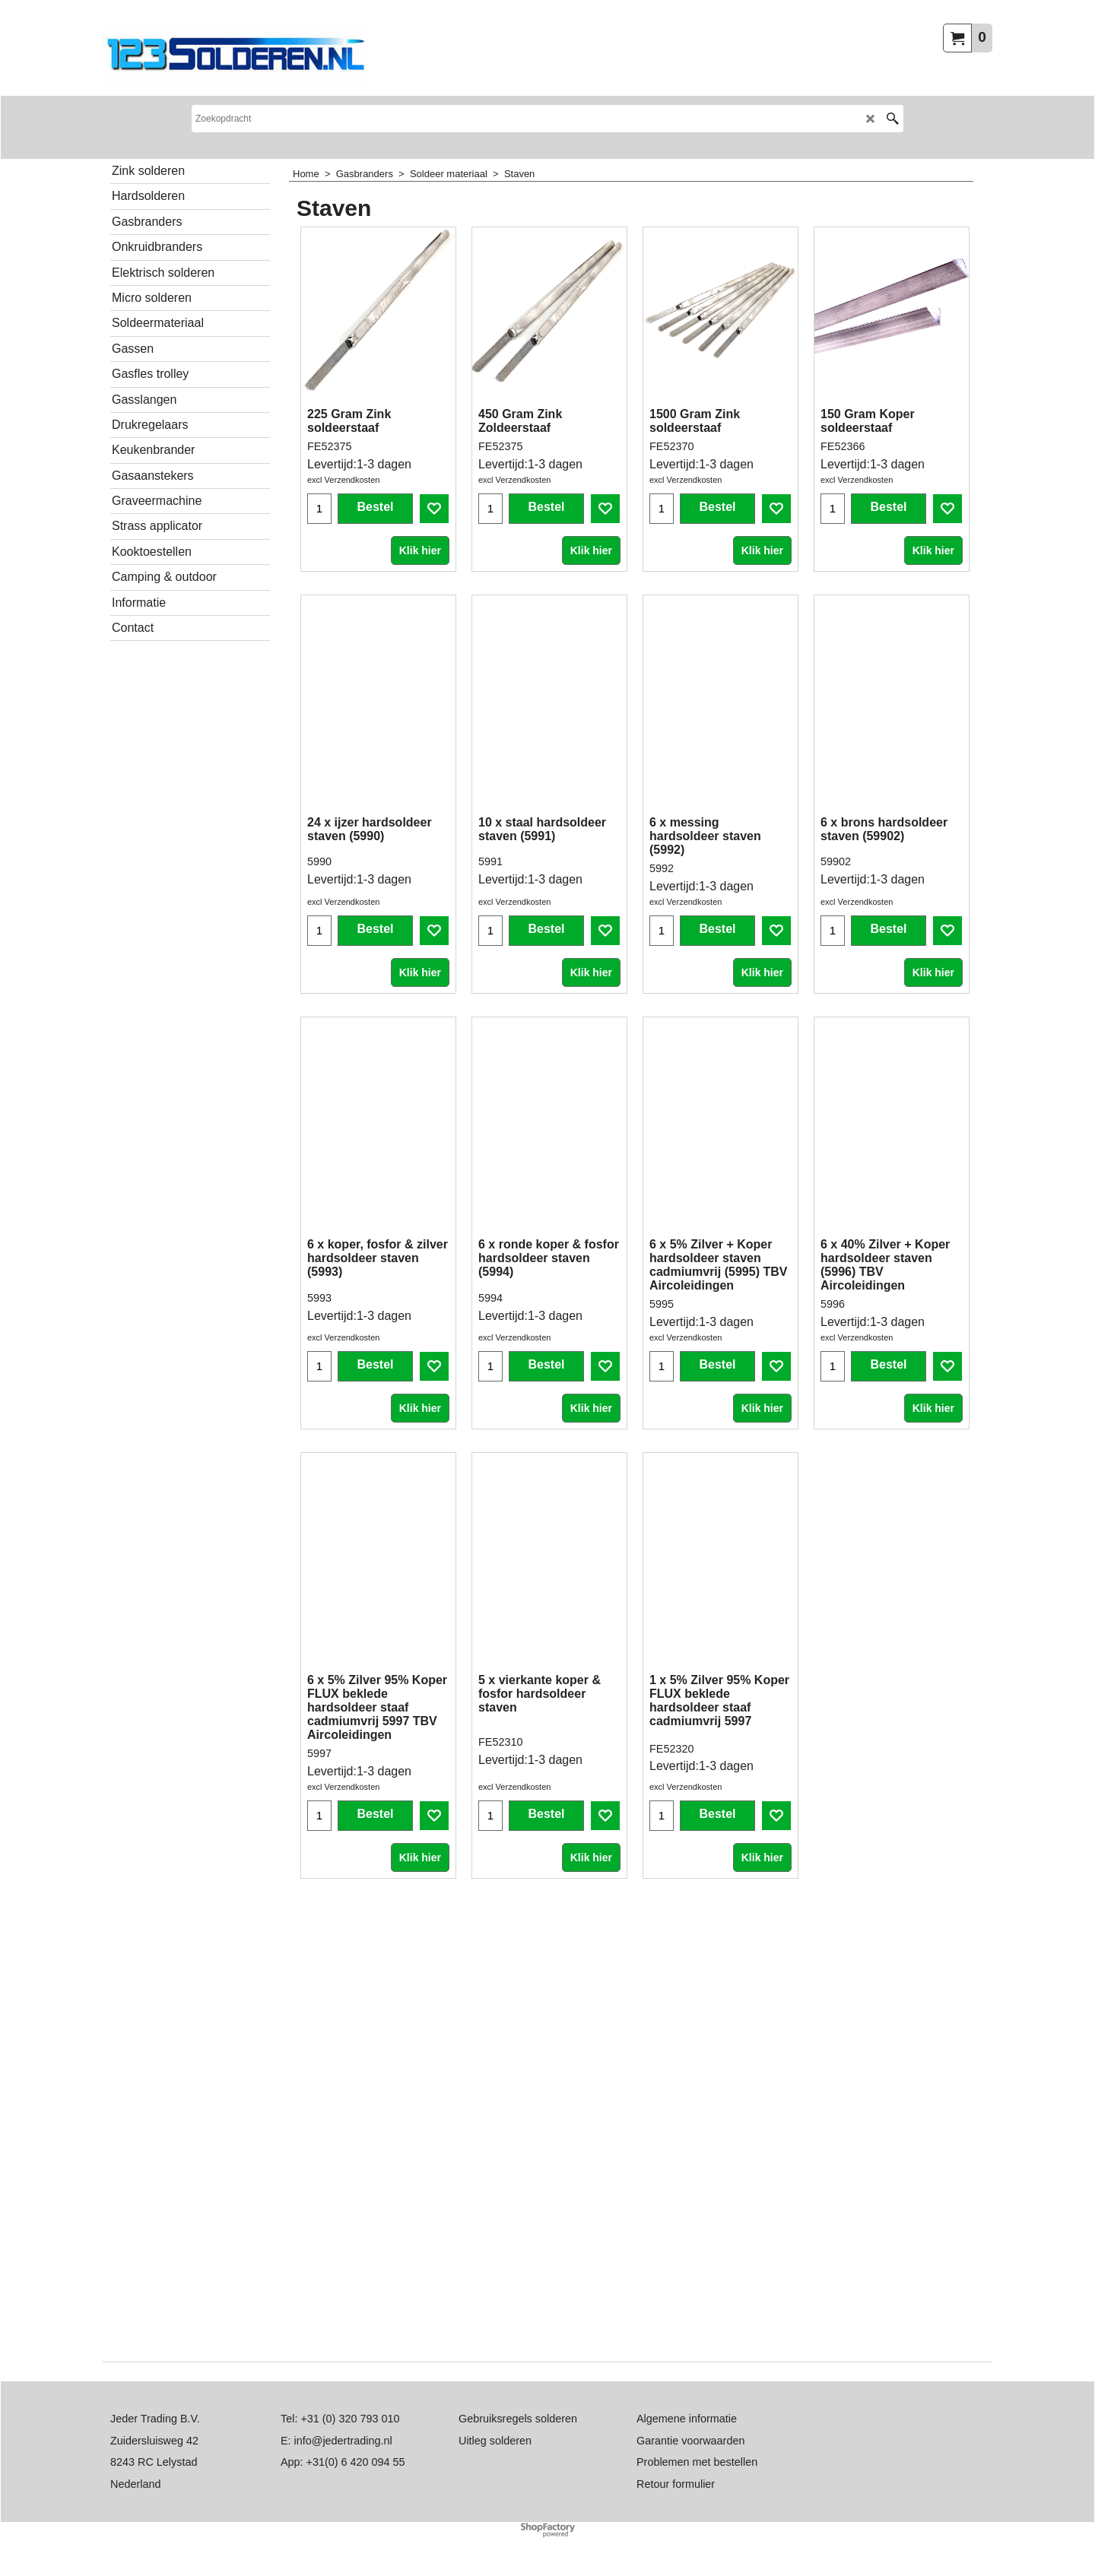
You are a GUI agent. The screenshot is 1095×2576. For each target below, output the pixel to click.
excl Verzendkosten (343, 520)
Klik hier (420, 591)
